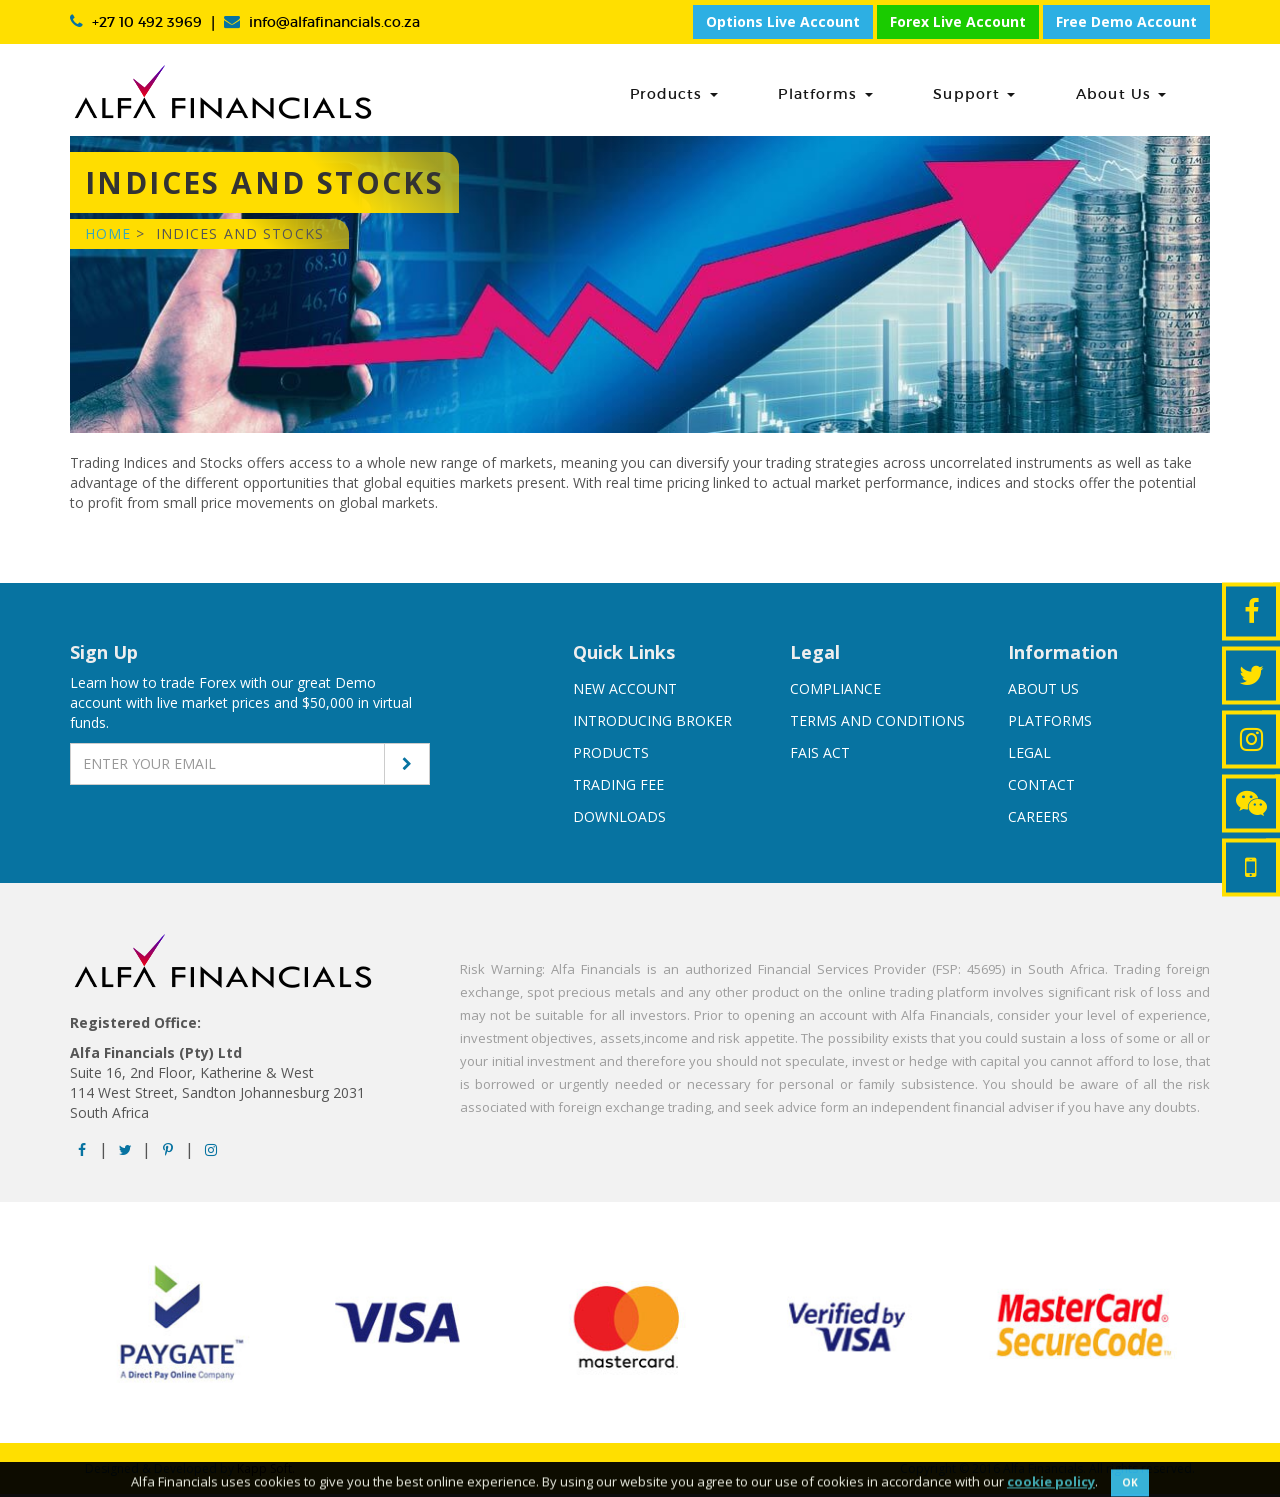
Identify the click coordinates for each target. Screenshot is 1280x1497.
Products (761, 94)
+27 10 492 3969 (147, 22)
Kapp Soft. (266, 1471)
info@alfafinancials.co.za (334, 22)
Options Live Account (783, 21)
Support (1018, 94)
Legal (1029, 755)
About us (1043, 691)
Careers (1038, 819)
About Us (1143, 94)
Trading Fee (618, 787)
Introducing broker (652, 723)
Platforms (891, 94)
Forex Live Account (958, 21)
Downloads (619, 819)
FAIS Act (820, 755)
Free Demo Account (1126, 21)
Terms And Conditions (877, 723)
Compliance (835, 691)
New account (625, 691)
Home (108, 236)
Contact (1041, 787)
